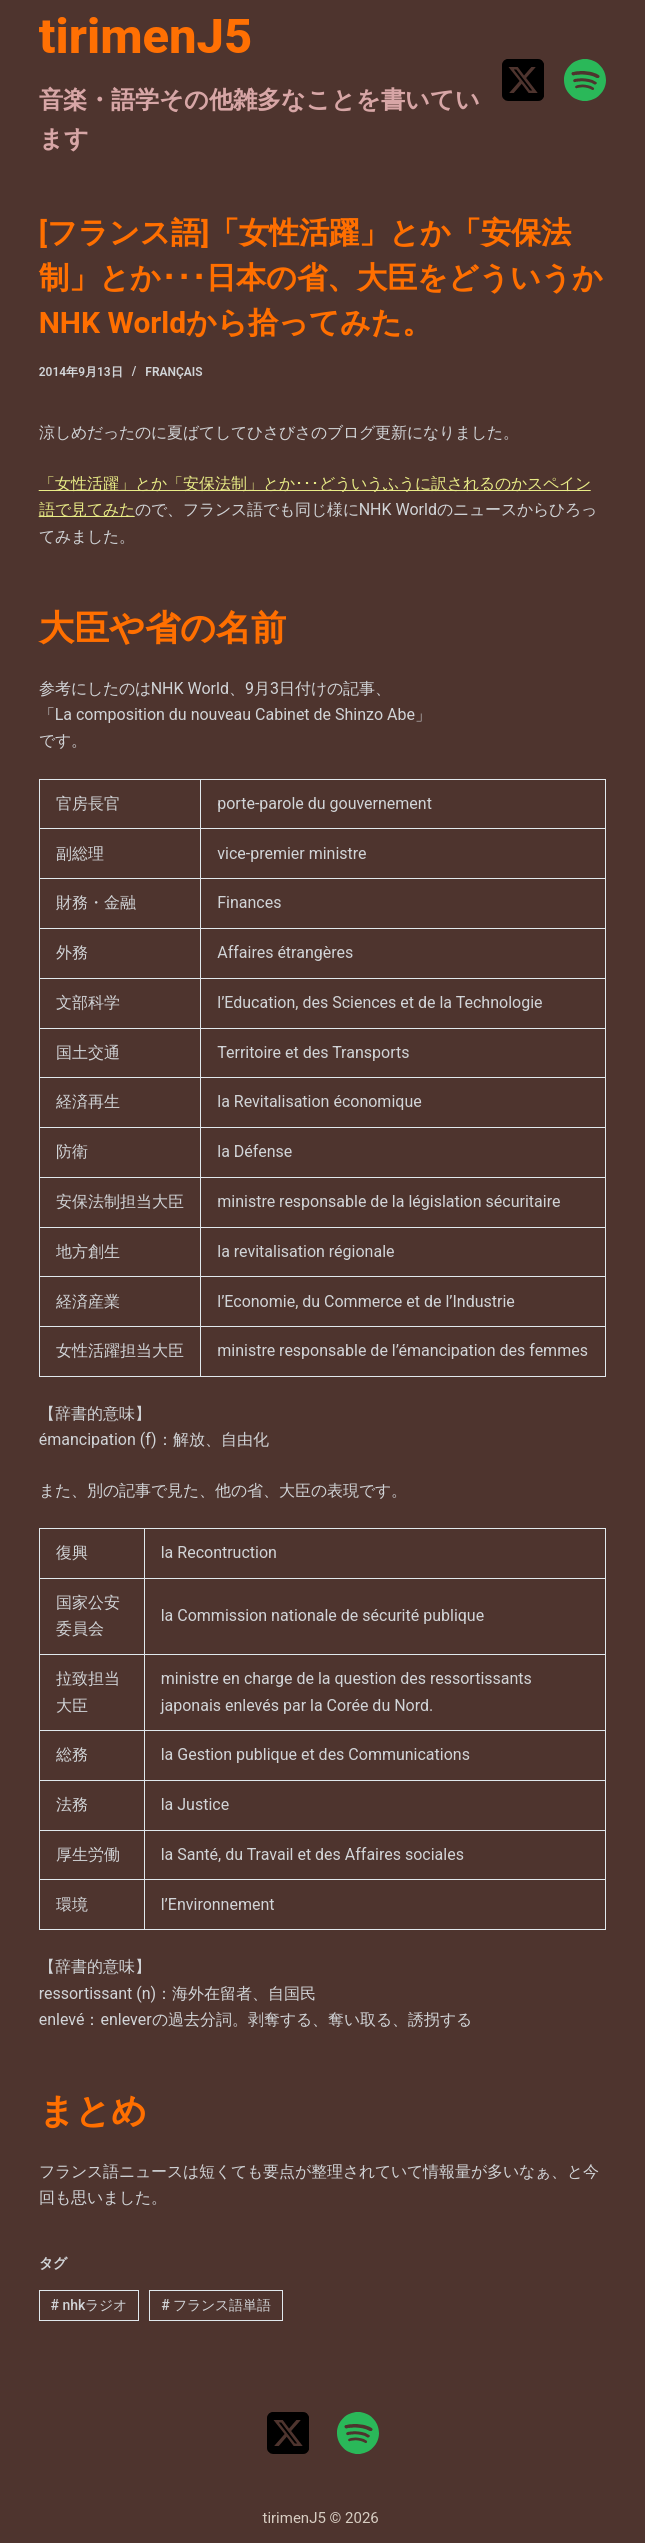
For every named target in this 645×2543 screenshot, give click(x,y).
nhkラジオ (89, 2305)
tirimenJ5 (146, 36)
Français (173, 372)
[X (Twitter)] (523, 80)
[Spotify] (585, 80)
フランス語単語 (216, 2305)
